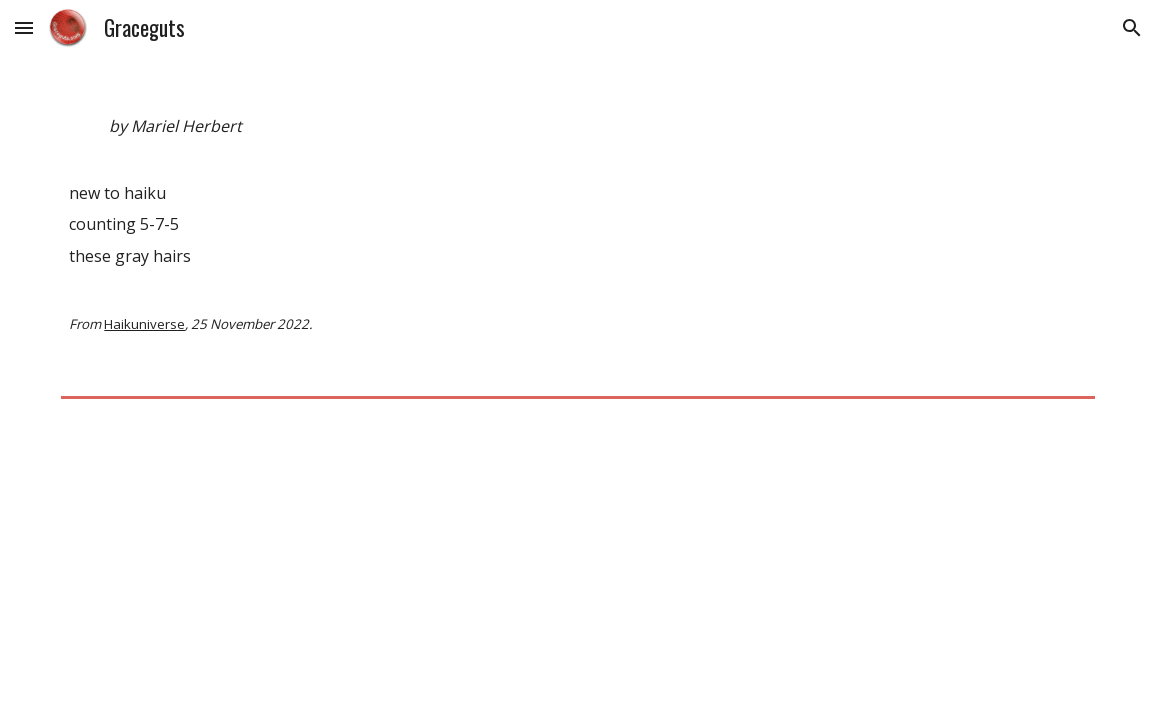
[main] (578, 233)
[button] (24, 27)
